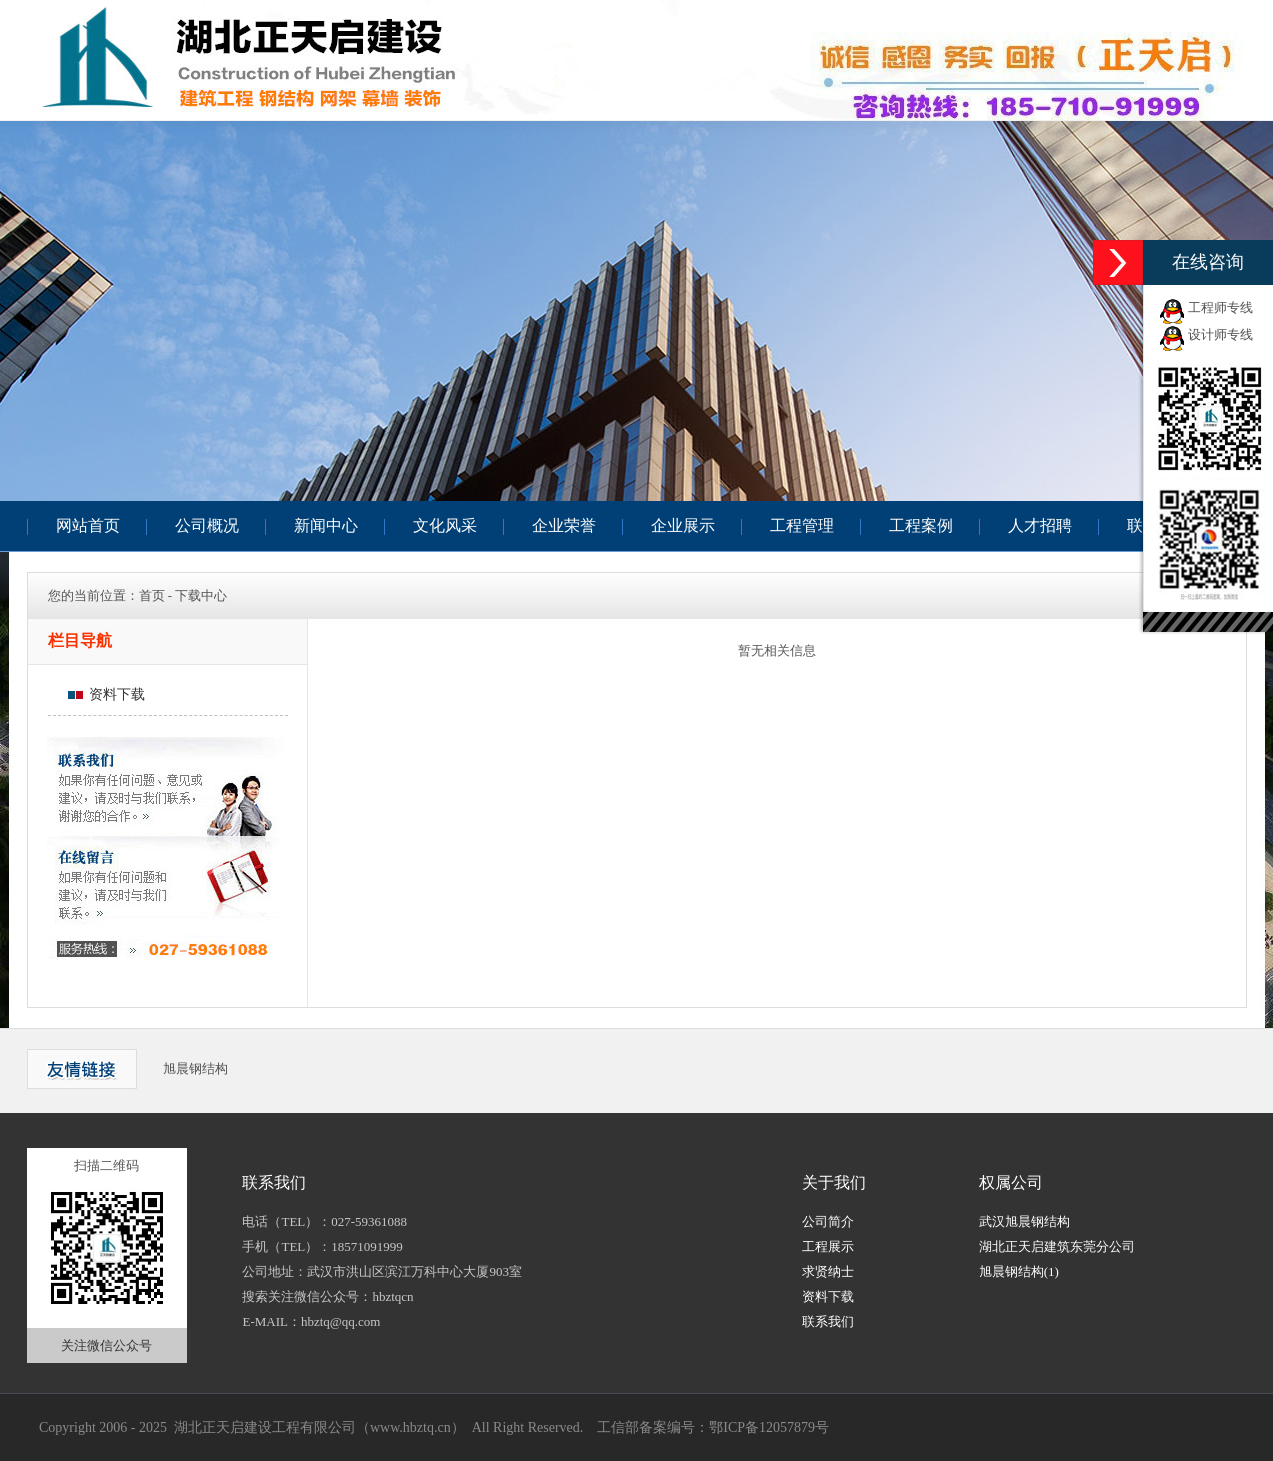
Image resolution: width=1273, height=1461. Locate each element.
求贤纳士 (828, 1271)
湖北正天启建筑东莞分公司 (1057, 1246)
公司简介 (828, 1221)
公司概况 (207, 525)
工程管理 (802, 525)
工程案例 (921, 525)
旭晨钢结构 (195, 1068)
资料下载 (106, 694)
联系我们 (828, 1321)
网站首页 (88, 525)
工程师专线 (1220, 307)
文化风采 (445, 525)
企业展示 (683, 525)
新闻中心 (326, 525)
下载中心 (201, 595)
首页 (152, 595)
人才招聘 (1040, 525)
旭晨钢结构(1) (1019, 1271)
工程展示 (828, 1246)
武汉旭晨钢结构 (1024, 1221)
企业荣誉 (564, 525)
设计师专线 (1220, 334)
